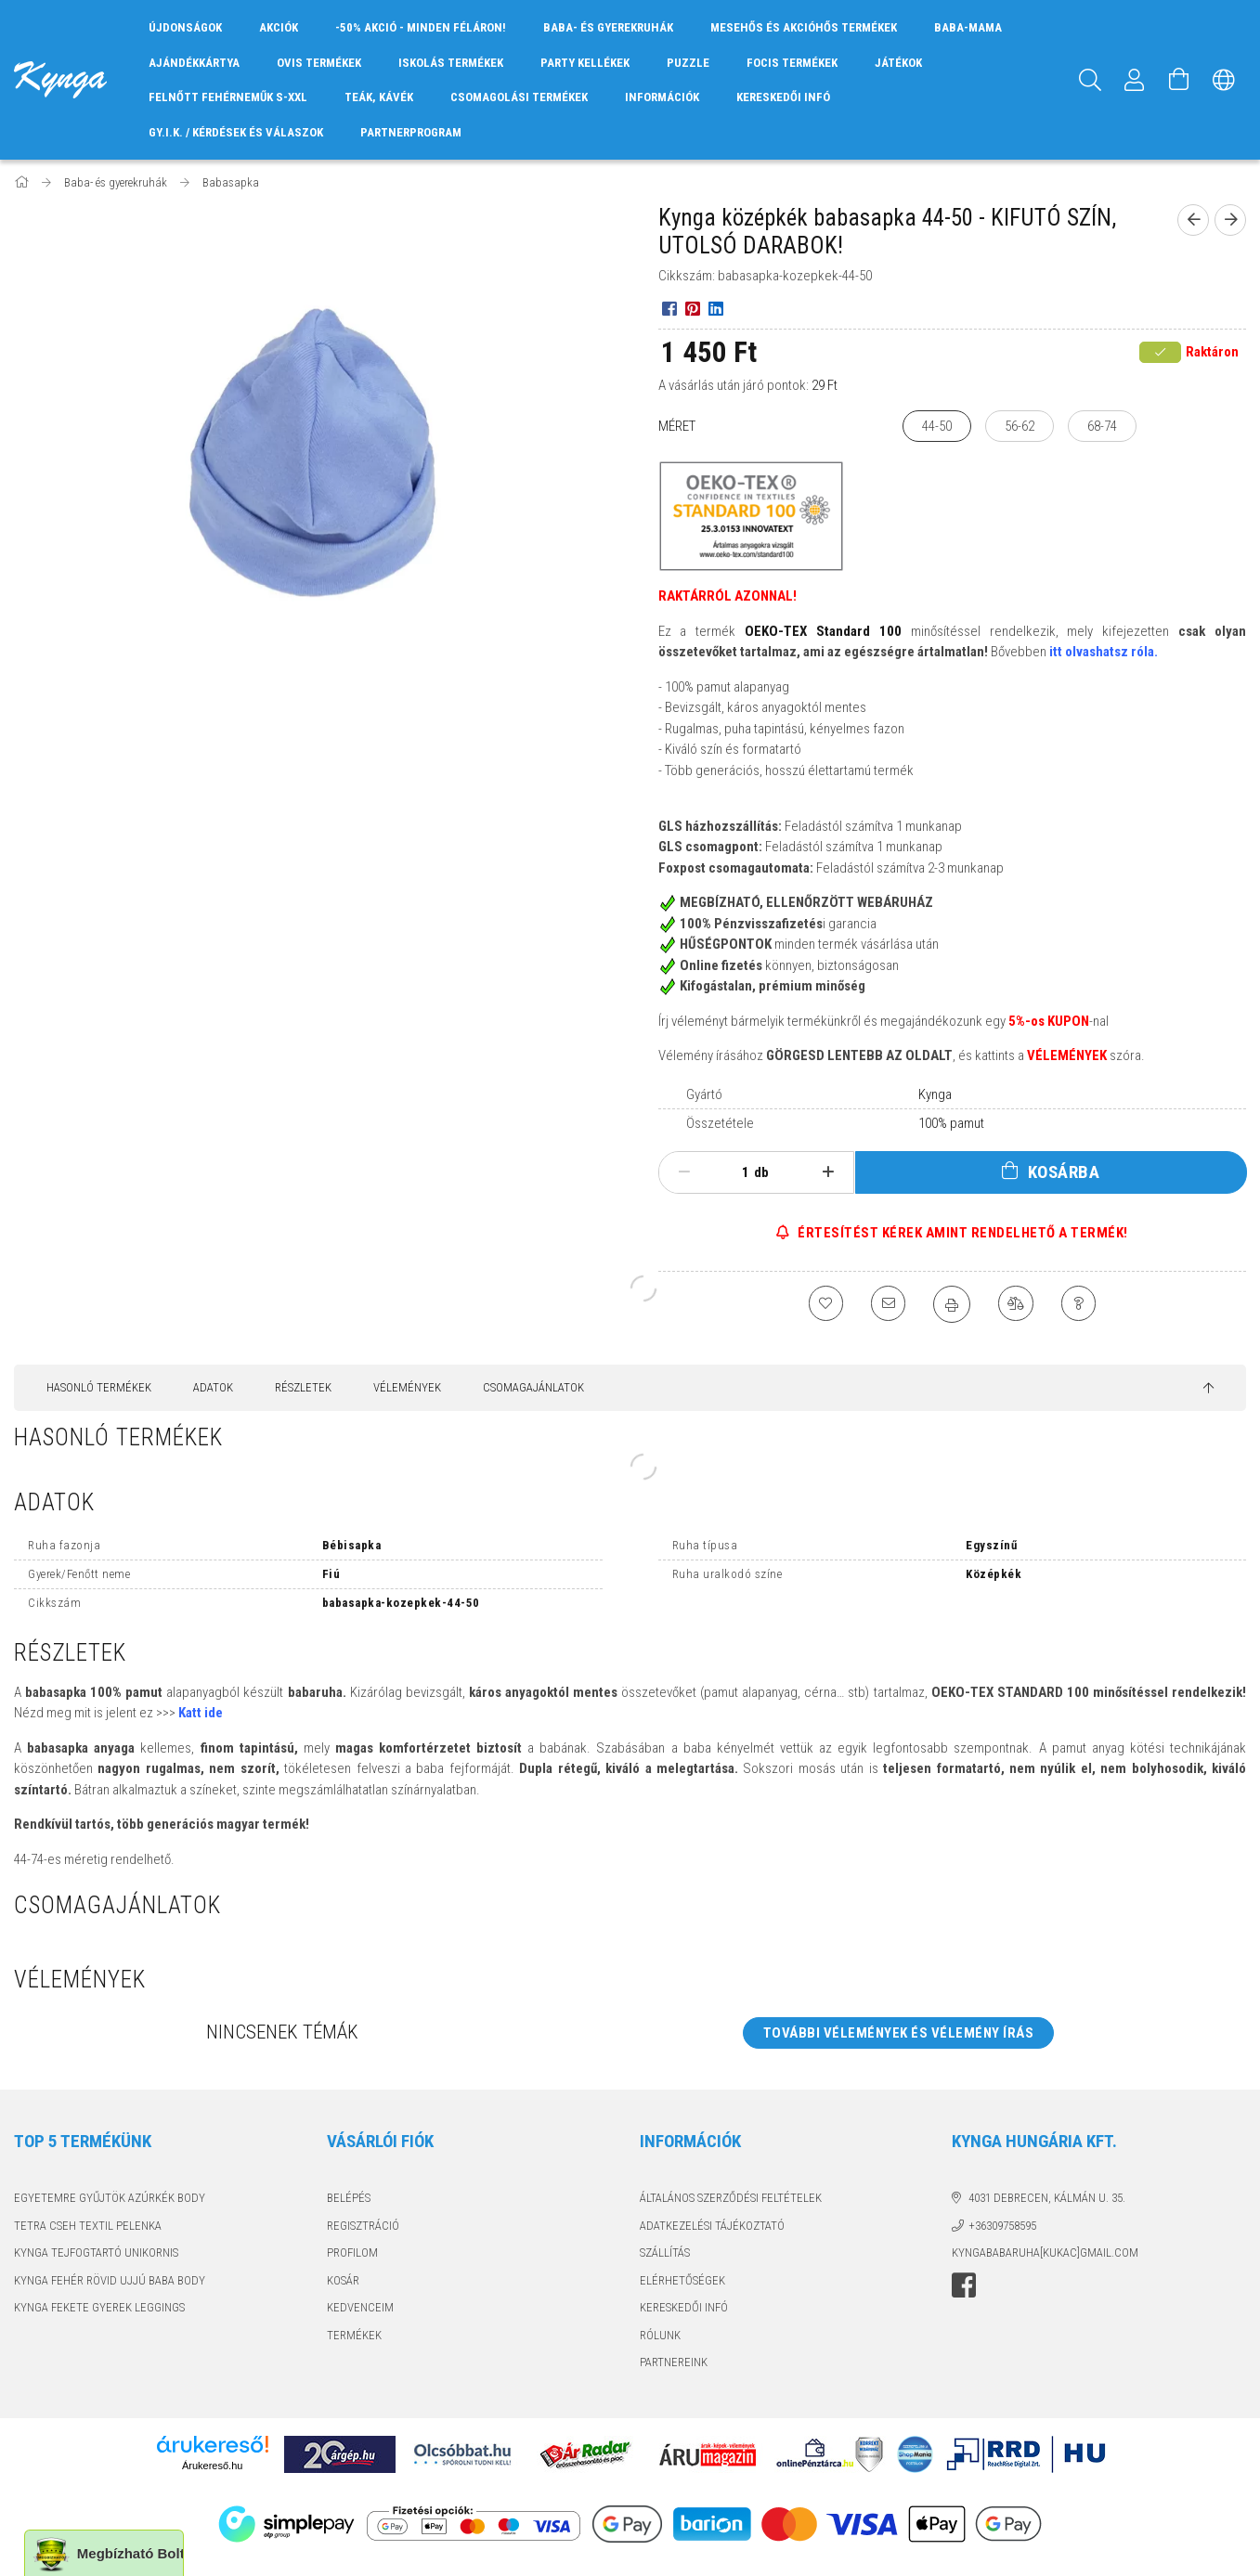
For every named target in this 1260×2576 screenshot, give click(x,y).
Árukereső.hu (212, 2465)
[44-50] (937, 426)
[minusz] (684, 1172)
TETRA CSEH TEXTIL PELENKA (88, 2226)
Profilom (352, 2252)
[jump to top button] (1208, 1389)
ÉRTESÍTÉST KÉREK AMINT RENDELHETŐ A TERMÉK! (961, 1232)
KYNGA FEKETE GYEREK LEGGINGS (99, 2307)
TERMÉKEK (354, 2335)
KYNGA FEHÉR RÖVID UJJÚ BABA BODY (109, 2280)
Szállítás (665, 2252)
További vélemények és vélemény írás (898, 2033)
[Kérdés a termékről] (1081, 1304)
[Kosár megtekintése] (1179, 80)
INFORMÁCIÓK (662, 97)
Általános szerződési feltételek (731, 2198)
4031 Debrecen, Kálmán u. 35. (1046, 2198)
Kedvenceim (360, 2307)
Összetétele (720, 1123)
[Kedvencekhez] (821, 1304)
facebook (964, 2285)
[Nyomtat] (951, 1304)
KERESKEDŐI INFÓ (783, 97)
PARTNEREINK (674, 2362)
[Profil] (1134, 80)
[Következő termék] (1230, 220)
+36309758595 (1002, 2226)
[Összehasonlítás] (1016, 1304)
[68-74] (1102, 426)
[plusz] (827, 1172)
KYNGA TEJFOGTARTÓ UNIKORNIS (96, 2252)
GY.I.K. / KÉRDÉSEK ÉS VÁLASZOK (236, 132)
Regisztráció (363, 2226)
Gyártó (704, 1094)
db (761, 1172)
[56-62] (1019, 426)
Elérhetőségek (682, 2280)
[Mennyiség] (735, 1172)
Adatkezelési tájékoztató (712, 2226)
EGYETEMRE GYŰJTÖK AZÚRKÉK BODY (109, 2198)
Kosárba (1064, 1172)
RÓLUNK (660, 2335)
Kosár (343, 2280)
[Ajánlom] (886, 1304)
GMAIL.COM (1109, 2252)
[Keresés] (1090, 80)
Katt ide (200, 1712)
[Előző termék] (1193, 220)
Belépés (348, 2198)
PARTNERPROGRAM (410, 132)
